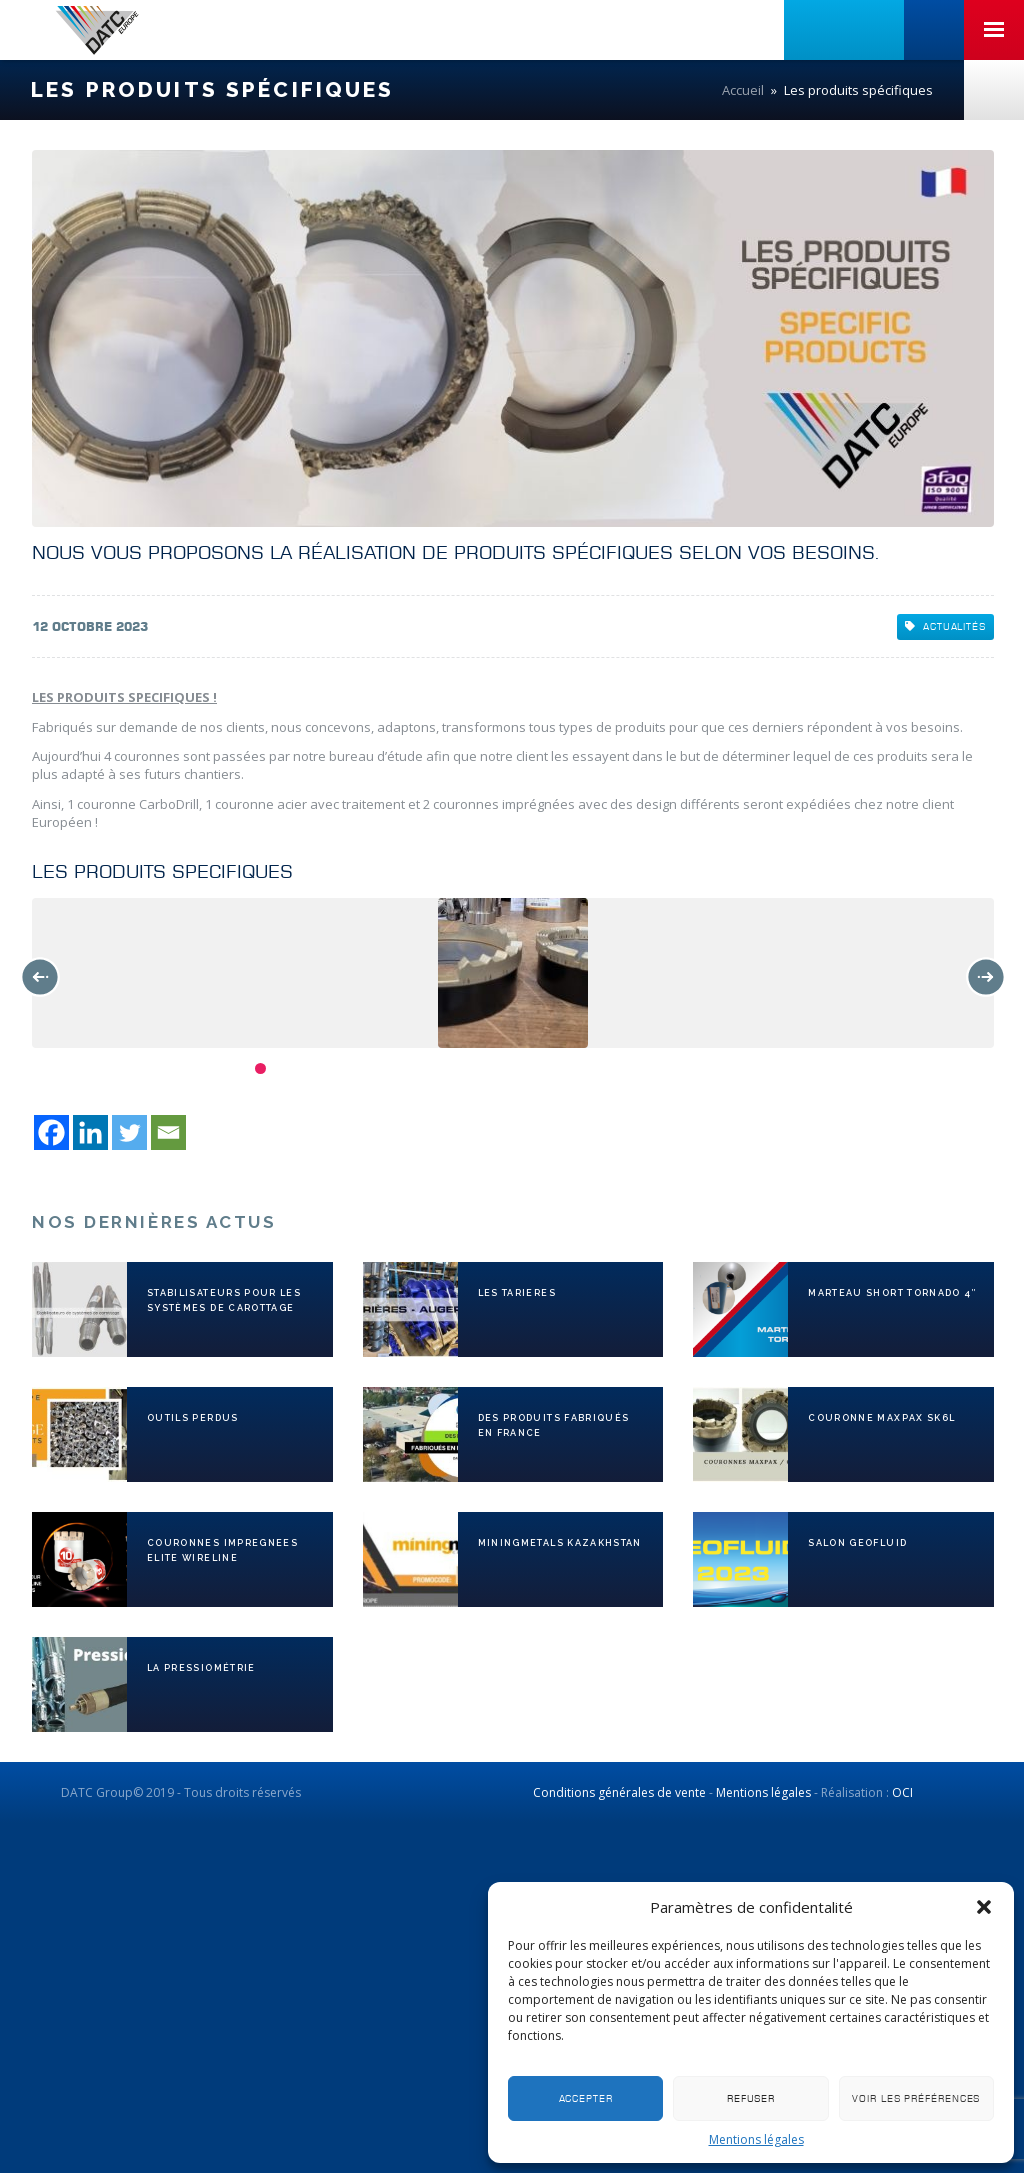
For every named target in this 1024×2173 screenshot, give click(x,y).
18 (651, 1068)
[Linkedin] (90, 1132)
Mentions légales (756, 2139)
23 (766, 1068)
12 (513, 1068)
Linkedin (814, 30)
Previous (40, 977)
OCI (902, 1792)
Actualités (945, 626)
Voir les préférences (916, 2098)
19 (674, 1068)
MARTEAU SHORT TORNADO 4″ (892, 1293)
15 (582, 1068)
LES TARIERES (517, 1293)
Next (986, 977)
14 (559, 1068)
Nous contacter (994, 90)
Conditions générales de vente (619, 1792)
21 (720, 1068)
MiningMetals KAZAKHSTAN (560, 1543)
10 (467, 1068)
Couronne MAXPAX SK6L (881, 1418)
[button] (984, 1907)
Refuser (751, 2098)
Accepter (586, 2098)
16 (605, 1068)
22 (743, 1068)
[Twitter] (129, 1132)
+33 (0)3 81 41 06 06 (934, 30)
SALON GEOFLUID (857, 1543)
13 (536, 1068)
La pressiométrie (201, 1668)
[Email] (168, 1132)
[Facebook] (51, 1132)
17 (628, 1068)
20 (697, 1068)
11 (490, 1068)
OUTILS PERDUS (193, 1418)
